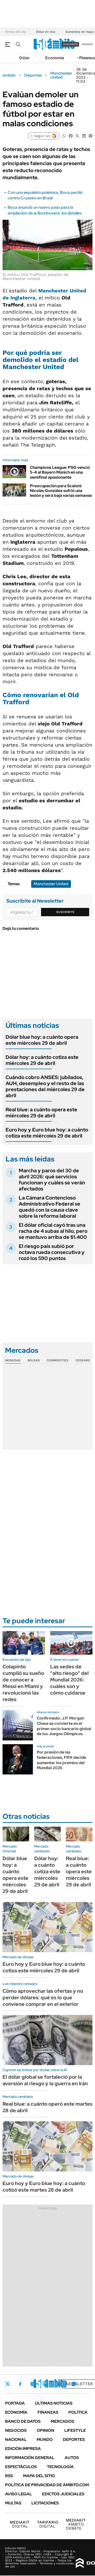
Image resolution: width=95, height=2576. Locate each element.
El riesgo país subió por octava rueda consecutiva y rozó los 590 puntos (52, 1252)
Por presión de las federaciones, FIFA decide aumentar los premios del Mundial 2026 (61, 1760)
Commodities (57, 1360)
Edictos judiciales (63, 2494)
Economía (54, 57)
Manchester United (61, 75)
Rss (9, 2475)
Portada (15, 2403)
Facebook (20, 2384)
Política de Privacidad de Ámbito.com (47, 2485)
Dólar (24, 57)
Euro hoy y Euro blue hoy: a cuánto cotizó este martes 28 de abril (44, 2186)
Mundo (45, 2439)
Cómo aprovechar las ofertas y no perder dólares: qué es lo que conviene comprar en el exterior (43, 1997)
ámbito (9, 75)
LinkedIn (46, 2384)
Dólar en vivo (45, 32)
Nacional (16, 2439)
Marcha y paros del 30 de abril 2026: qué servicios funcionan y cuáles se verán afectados (52, 1179)
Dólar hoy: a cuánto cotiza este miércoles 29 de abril (42, 1060)
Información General (29, 2457)
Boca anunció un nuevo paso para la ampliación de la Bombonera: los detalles (45, 210)
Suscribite (65, 912)
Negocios (16, 2430)
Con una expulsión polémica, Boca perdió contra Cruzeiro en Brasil (45, 195)
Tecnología (60, 2466)
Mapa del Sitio (39, 2475)
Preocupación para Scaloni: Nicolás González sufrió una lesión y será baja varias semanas (61, 490)
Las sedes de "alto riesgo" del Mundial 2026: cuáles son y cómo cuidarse (69, 1679)
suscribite (70, 44)
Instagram (32, 2384)
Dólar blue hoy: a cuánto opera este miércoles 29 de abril (42, 1040)
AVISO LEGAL (18, 2494)
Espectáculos (21, 2466)
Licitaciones (45, 2503)
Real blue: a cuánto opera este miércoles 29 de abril (41, 1112)
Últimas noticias (53, 2403)
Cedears (82, 1360)
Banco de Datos (23, 2421)
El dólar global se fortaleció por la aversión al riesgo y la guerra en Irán (45, 2080)
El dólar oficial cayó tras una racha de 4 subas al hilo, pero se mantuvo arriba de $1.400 (53, 1231)
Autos (72, 2457)
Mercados (62, 2421)
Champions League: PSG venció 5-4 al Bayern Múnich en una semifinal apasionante (60, 472)
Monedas (13, 1360)
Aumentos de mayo (79, 32)
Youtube (59, 2384)
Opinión (45, 2430)
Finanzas (47, 2412)
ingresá (87, 44)
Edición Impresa (23, 2448)
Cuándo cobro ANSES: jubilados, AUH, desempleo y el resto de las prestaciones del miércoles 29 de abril (45, 1086)
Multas (13, 2503)
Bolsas (34, 1360)
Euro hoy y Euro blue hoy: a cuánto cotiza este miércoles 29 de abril (47, 1132)
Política (77, 2412)
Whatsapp (73, 2384)
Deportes (33, 75)
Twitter (7, 2384)
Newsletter (79, 2383)
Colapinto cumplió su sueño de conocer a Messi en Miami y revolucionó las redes (23, 1683)
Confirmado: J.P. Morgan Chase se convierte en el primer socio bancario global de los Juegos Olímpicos (64, 1725)
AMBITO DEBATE (76, 2524)
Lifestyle (75, 2430)
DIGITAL (19, 2524)
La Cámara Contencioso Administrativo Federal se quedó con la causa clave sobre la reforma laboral (49, 1206)
